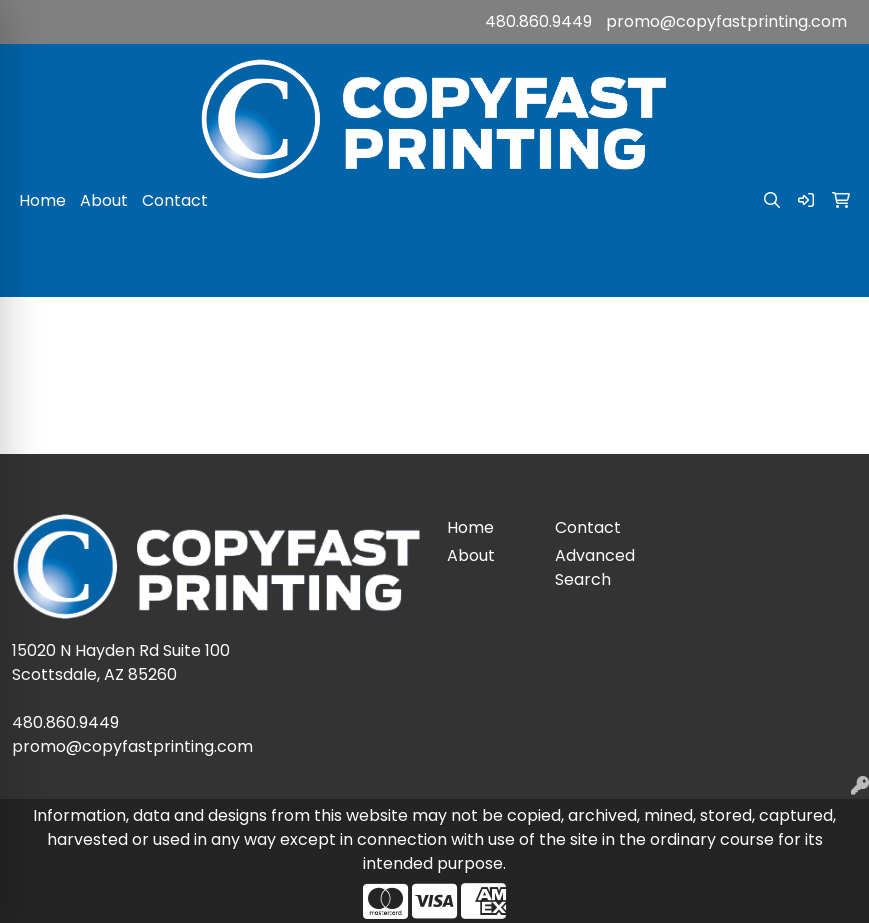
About (104, 200)
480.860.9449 (538, 21)
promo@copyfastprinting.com (726, 21)
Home (42, 200)
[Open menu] (829, 268)
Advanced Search (595, 567)
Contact (175, 200)
